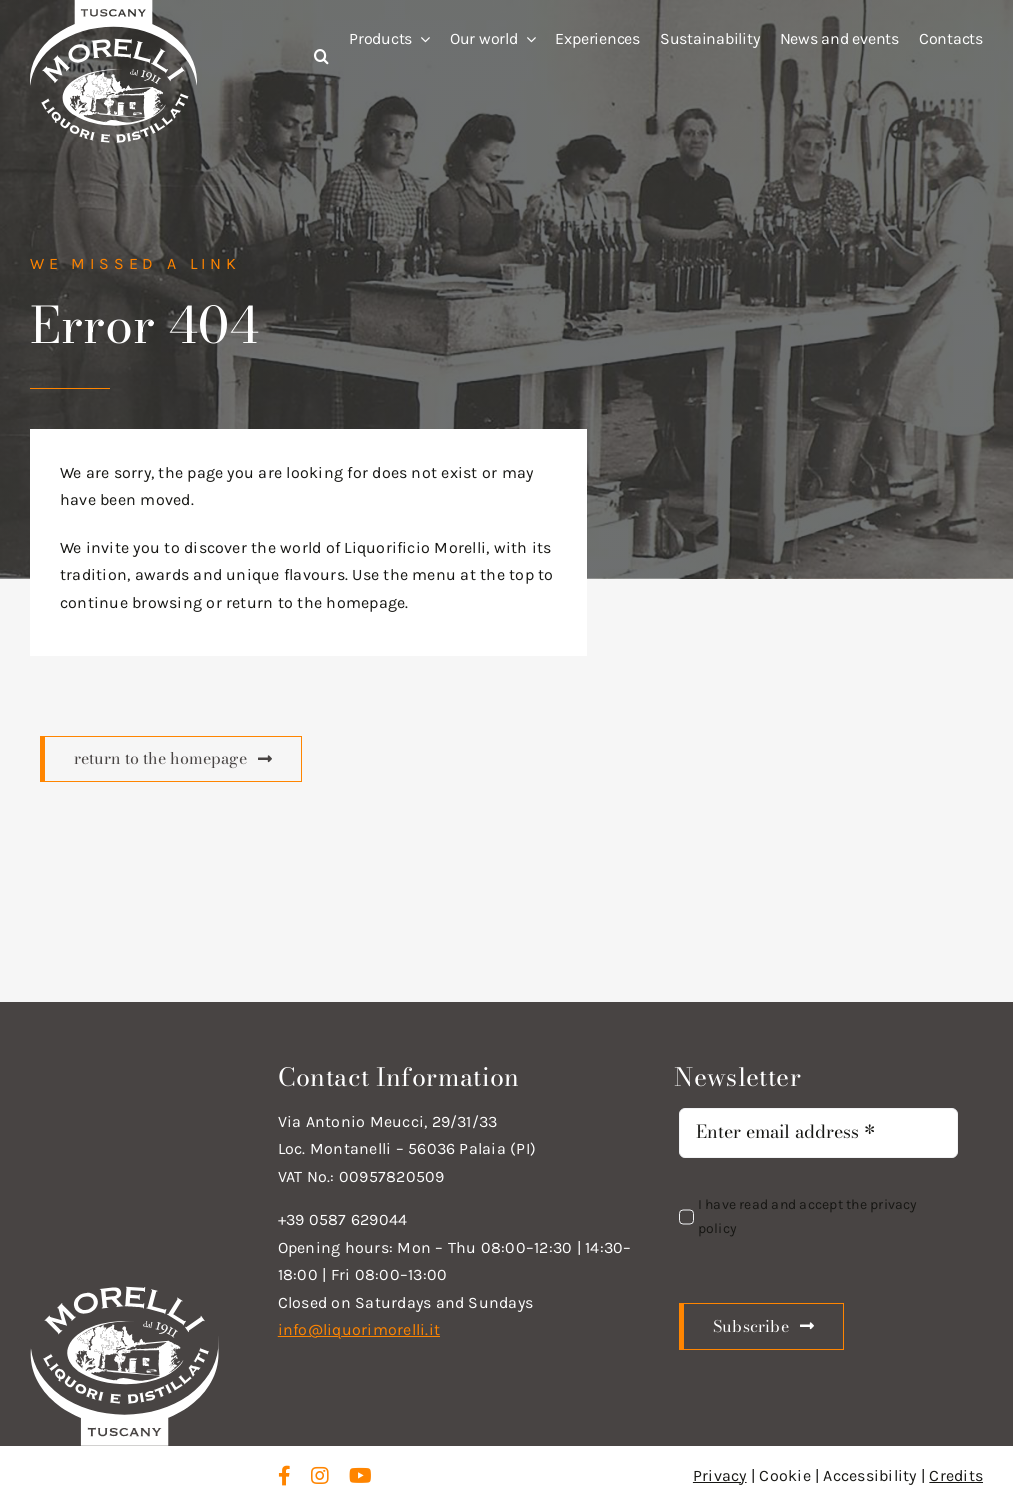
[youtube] (360, 1476)
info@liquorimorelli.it (359, 1329)
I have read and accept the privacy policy (808, 1216)
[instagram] (320, 1476)
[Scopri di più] (171, 759)
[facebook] (284, 1476)
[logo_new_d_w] (124, 1291)
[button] (301, 57)
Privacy (720, 1475)
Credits (956, 1475)
